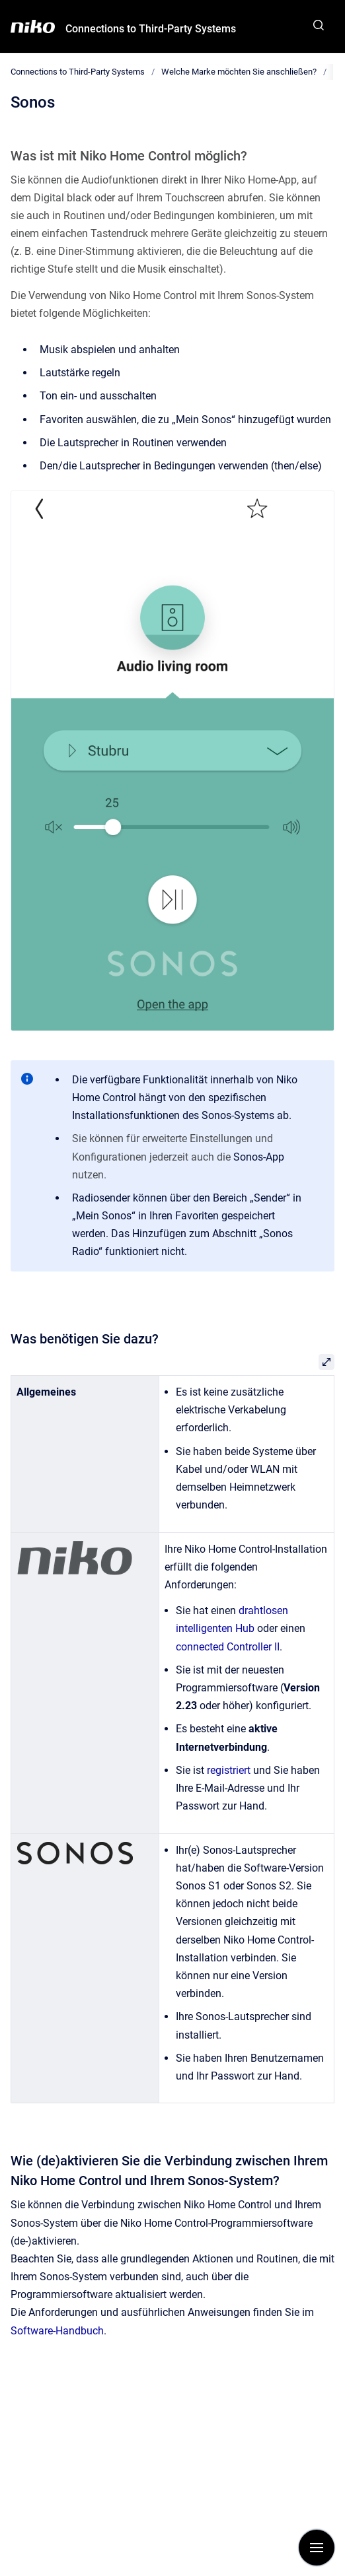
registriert (228, 1770)
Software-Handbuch (57, 2330)
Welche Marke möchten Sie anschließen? (239, 72)
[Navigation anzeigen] (316, 2547)
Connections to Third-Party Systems (150, 28)
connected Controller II (228, 1647)
